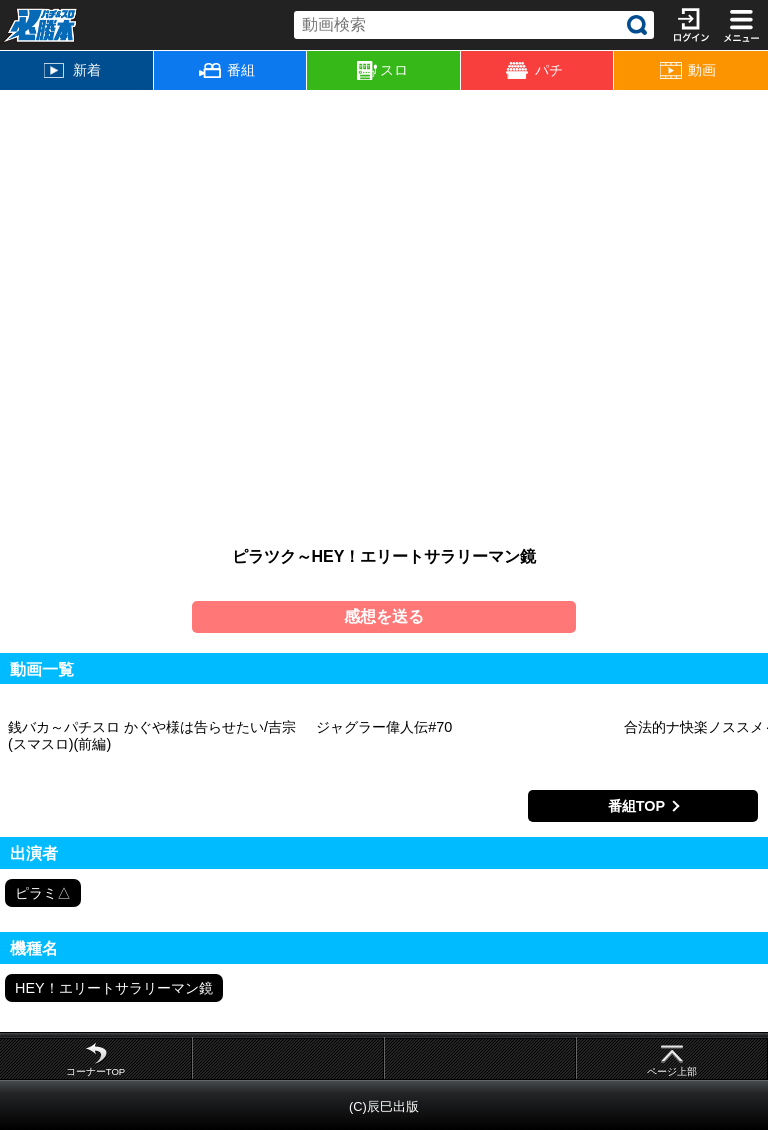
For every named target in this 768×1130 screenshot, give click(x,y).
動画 (688, 70)
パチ (534, 70)
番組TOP (636, 806)
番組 (227, 70)
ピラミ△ (43, 893)
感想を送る (384, 616)
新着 (72, 70)
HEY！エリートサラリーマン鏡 (114, 988)
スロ (382, 71)
